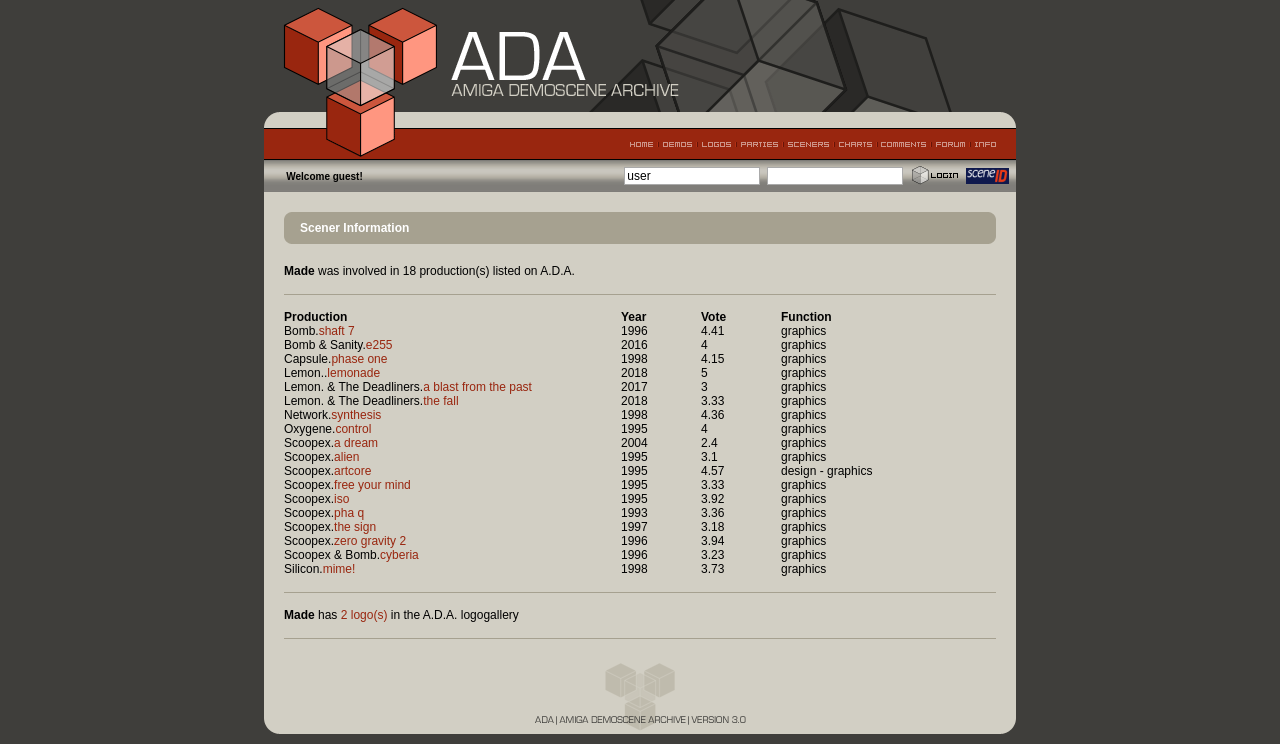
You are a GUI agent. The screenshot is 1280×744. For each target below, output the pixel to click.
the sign (355, 527)
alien (346, 457)
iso (341, 499)
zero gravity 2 (370, 541)
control (353, 429)
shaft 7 (337, 331)
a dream (356, 443)
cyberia (399, 555)
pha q (349, 513)
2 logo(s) (364, 615)
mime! (339, 569)
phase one (359, 359)
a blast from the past (477, 387)
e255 (379, 345)
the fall (440, 401)
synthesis (356, 415)
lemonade (353, 373)
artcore (352, 471)
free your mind (372, 485)
